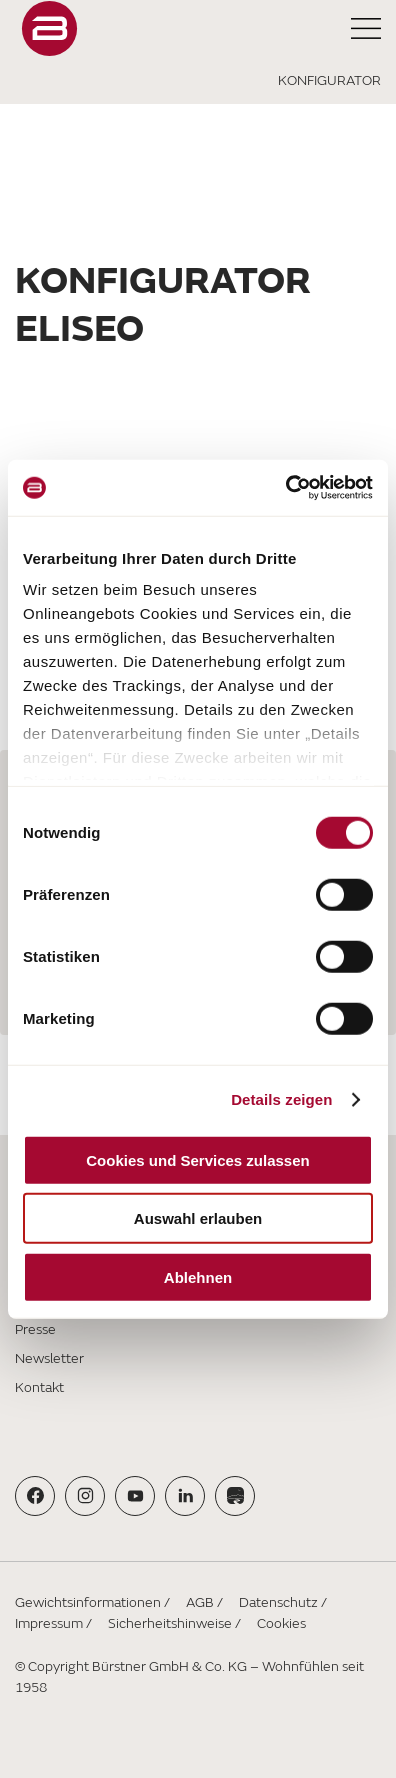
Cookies (281, 1623)
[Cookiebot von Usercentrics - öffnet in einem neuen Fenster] (285, 488)
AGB (200, 1602)
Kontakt (39, 1387)
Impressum (49, 1623)
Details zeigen (281, 1099)
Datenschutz (278, 1602)
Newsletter (49, 1358)
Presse (35, 1329)
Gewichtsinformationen (88, 1602)
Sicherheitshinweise (170, 1623)
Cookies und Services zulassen (197, 1159)
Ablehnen (198, 1276)
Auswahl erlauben (198, 1218)
